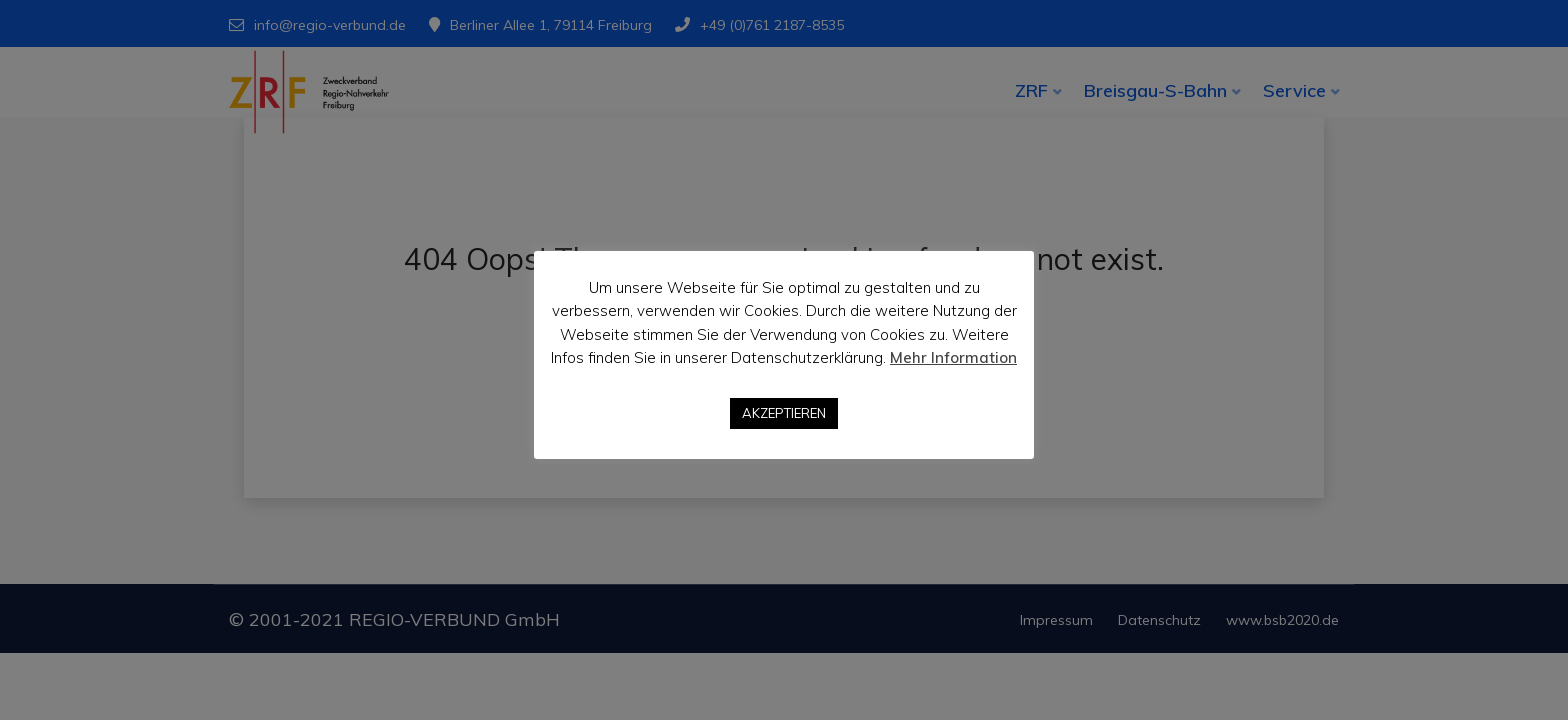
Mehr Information (953, 357)
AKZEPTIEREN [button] (784, 413)
